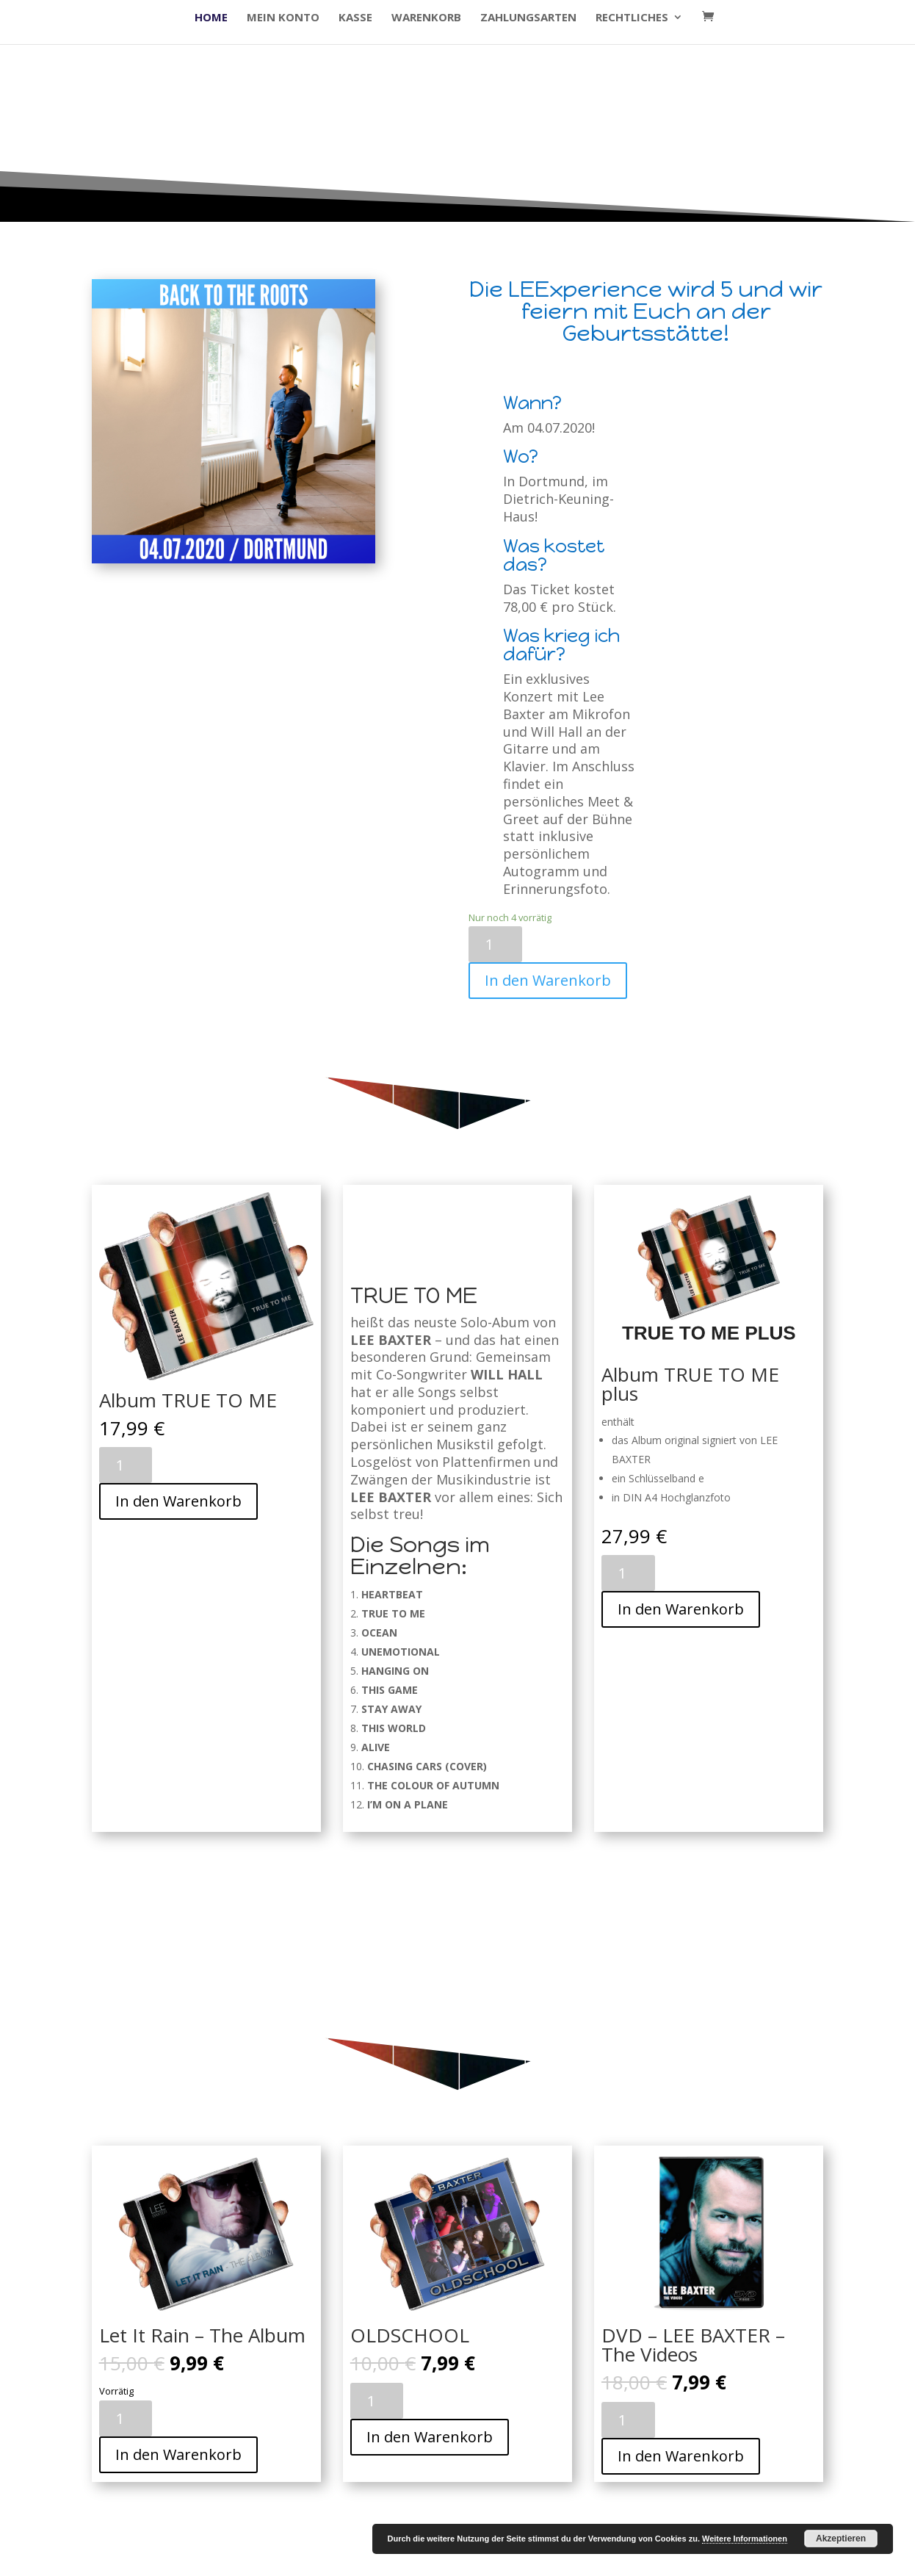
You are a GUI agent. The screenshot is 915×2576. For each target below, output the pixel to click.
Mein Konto (283, 18)
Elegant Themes (197, 2557)
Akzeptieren (841, 2538)
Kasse (355, 18)
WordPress (340, 2557)
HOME (211, 18)
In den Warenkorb (548, 980)
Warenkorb (426, 18)
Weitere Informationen (744, 2538)
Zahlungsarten (528, 18)
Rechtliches (632, 18)
